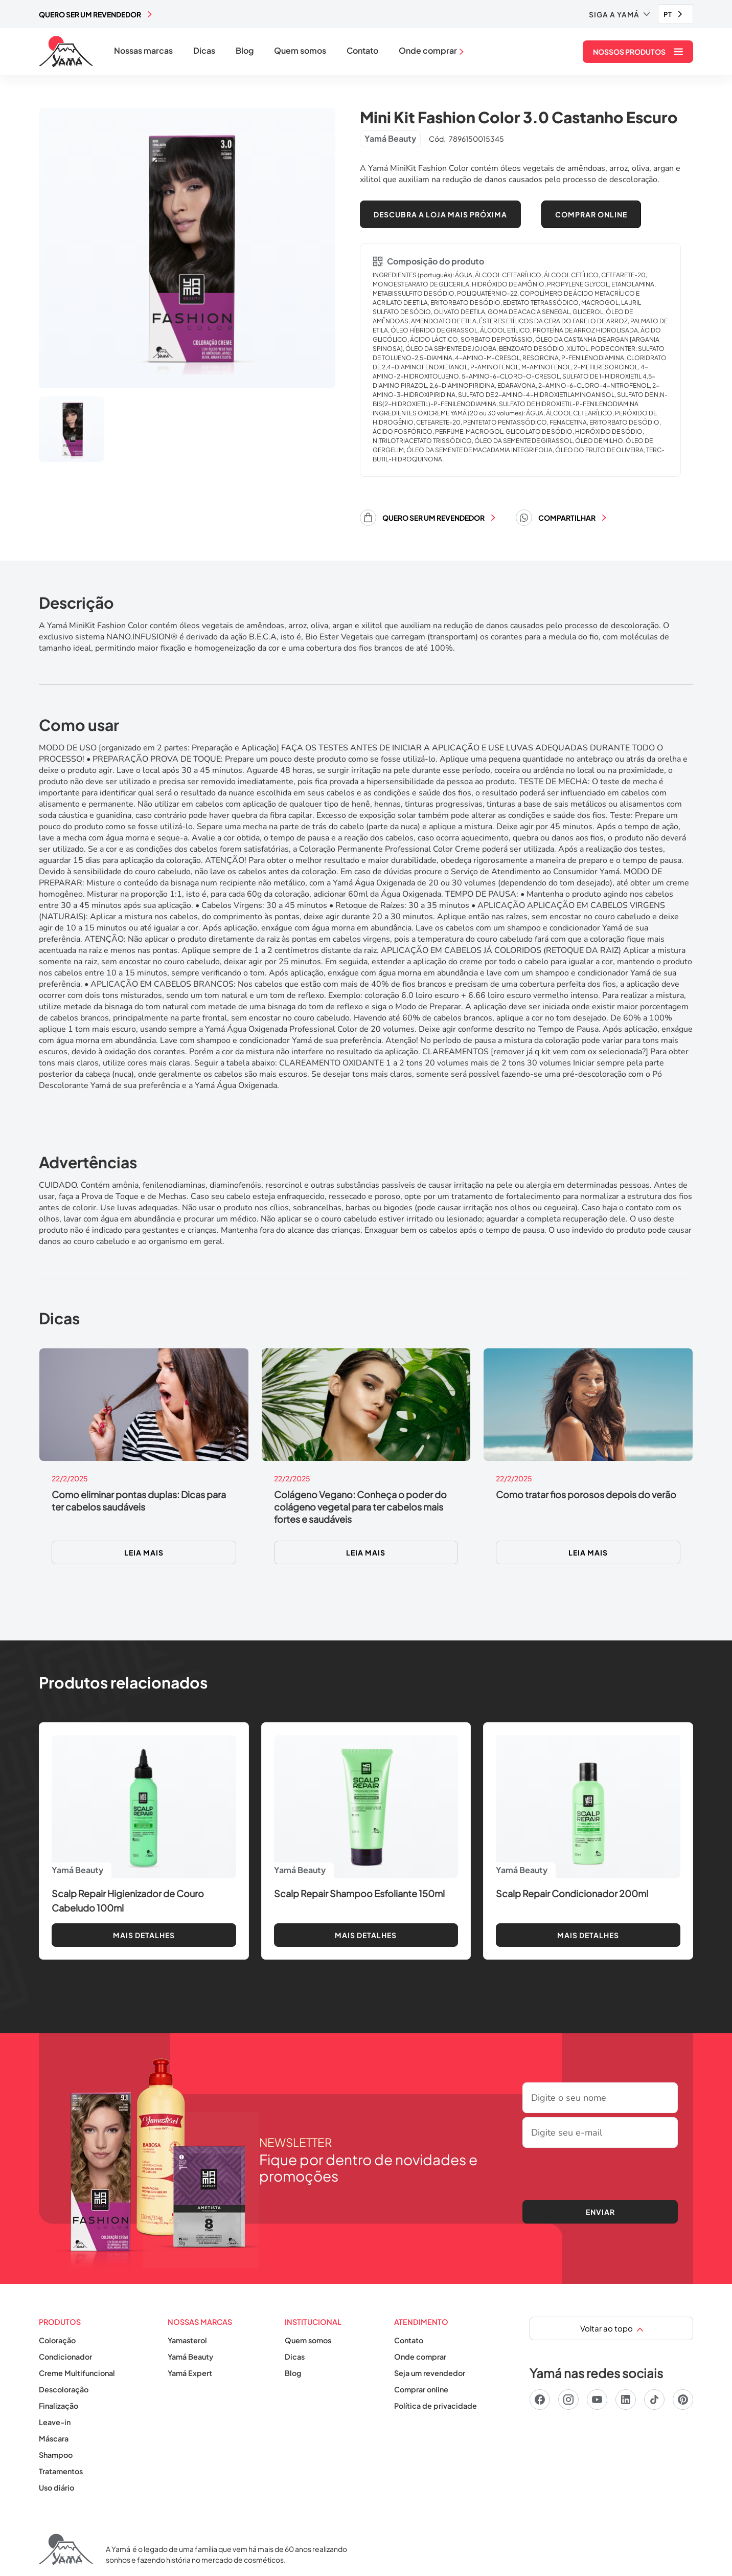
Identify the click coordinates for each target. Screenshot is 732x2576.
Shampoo (56, 2454)
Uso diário (56, 2487)
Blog (245, 51)
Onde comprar (420, 2356)
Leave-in (55, 2422)
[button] (619, 14)
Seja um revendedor (429, 2373)
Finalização (58, 2405)
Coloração (57, 2340)
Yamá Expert (190, 2373)
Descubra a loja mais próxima (440, 214)
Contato (362, 51)
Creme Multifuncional (77, 2373)
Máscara (53, 2438)
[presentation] (600, 2172)
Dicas (204, 51)
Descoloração (63, 2389)
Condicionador (65, 2356)
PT (668, 14)
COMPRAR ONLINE (591, 214)
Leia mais (144, 1552)
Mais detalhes (144, 1935)
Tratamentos (61, 2471)
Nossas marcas (143, 51)
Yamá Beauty (190, 2356)
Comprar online (421, 2389)
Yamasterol (187, 2340)
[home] (66, 52)
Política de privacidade (435, 2405)
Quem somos (300, 51)
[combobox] (675, 14)
